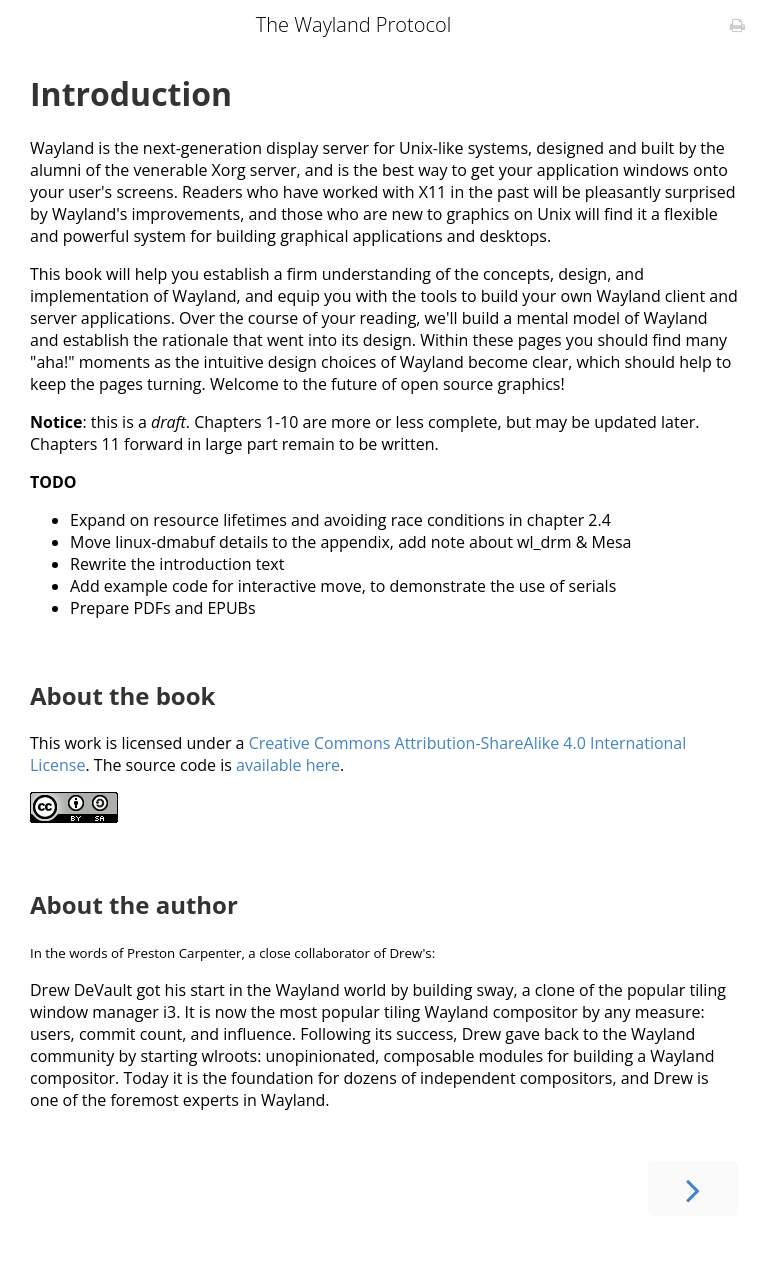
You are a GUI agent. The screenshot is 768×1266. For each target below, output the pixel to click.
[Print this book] (737, 25)
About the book (122, 695)
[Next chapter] (693, 1188)
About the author (134, 904)
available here (288, 765)
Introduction (131, 93)
